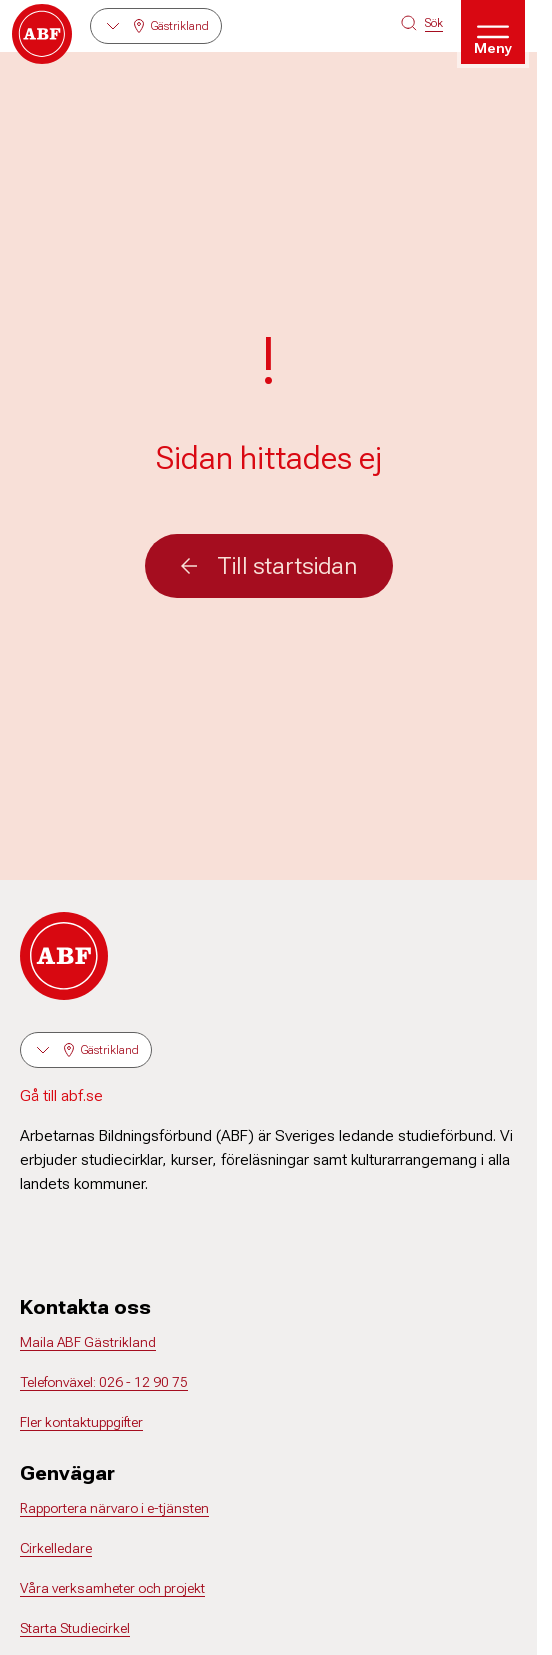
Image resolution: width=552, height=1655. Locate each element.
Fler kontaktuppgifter (81, 1422)
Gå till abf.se (61, 1095)
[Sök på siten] (422, 23)
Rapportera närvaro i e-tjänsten (114, 1508)
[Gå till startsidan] (42, 34)
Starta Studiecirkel (75, 1628)
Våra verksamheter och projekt (112, 1588)
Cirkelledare (56, 1548)
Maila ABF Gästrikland (88, 1342)
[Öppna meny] (493, 32)
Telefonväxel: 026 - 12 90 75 (104, 1382)
